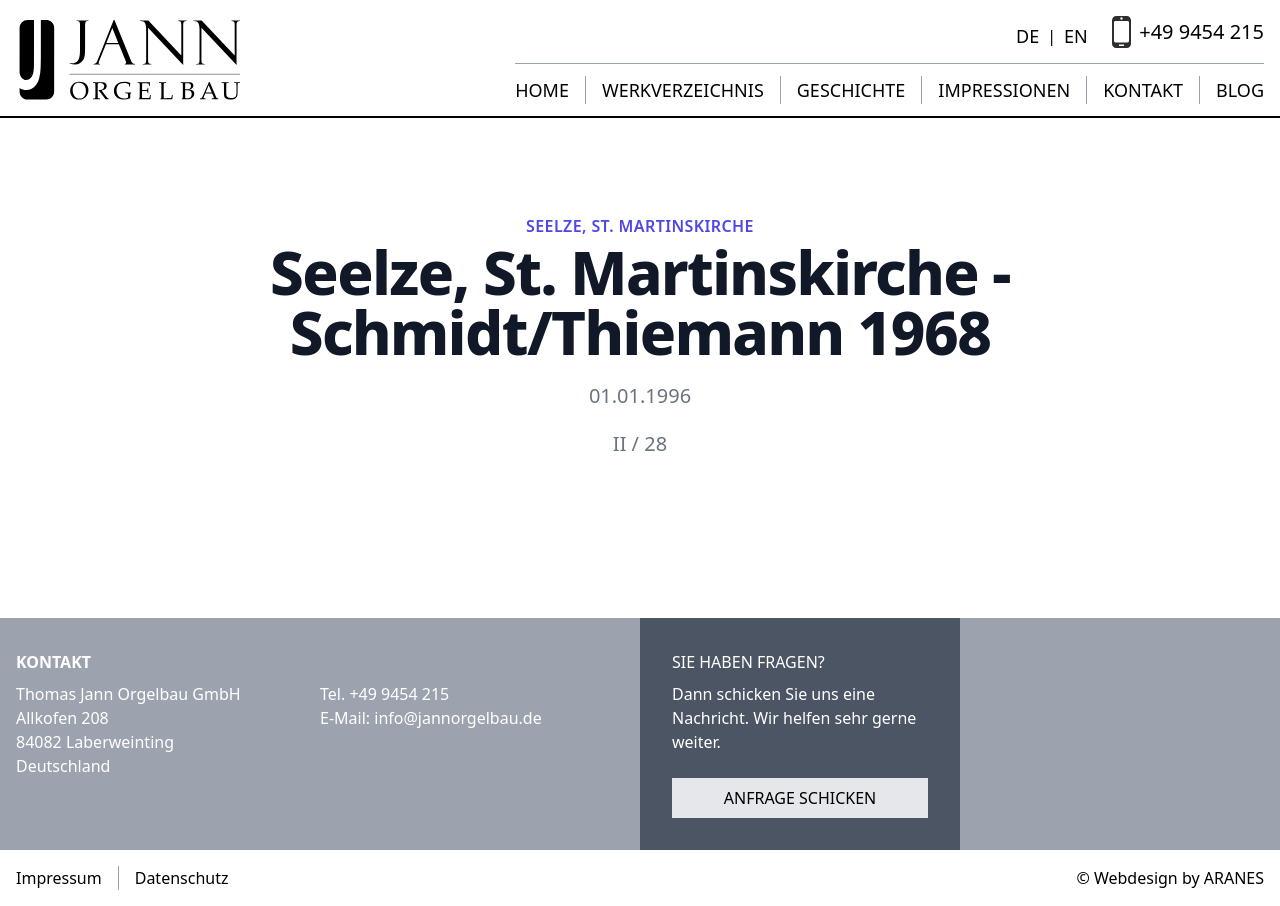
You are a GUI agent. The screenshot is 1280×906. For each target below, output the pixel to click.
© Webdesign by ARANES (1170, 878)
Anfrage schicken (800, 798)
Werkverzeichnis (683, 90)
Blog (1240, 90)
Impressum (59, 878)
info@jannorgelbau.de (457, 718)
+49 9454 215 (399, 694)
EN (1076, 36)
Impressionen (1004, 90)
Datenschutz (182, 878)
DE (1027, 36)
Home (542, 90)
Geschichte (851, 90)
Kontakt (1143, 90)
